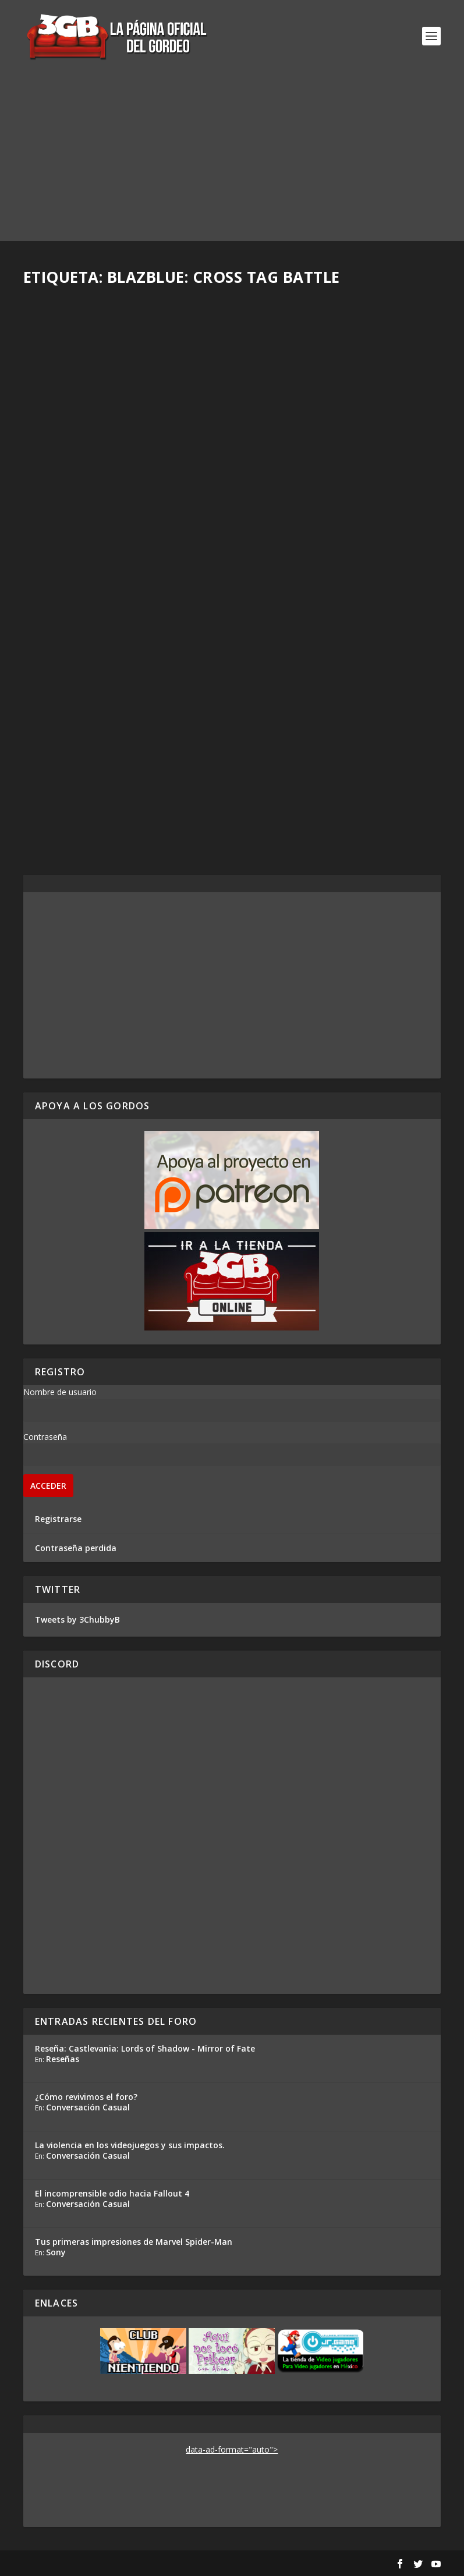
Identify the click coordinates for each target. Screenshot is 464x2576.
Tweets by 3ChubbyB (77, 1619)
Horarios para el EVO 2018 (104, 715)
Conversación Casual (88, 2107)
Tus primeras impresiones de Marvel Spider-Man (133, 2241)
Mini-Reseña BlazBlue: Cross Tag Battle (337, 722)
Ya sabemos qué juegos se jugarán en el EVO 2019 (318, 438)
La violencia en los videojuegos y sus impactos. (130, 2145)
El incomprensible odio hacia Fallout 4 (112, 2193)
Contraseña (45, 1436)
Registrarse (58, 1518)
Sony (56, 2252)
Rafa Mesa (64, 462)
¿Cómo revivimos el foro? (86, 2096)
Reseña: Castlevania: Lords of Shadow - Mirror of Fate (145, 2048)
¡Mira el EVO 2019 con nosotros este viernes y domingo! (120, 438)
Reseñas (62, 2058)
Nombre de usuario (60, 1391)
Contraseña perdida (75, 1547)
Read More (66, 538)
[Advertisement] (232, 159)
